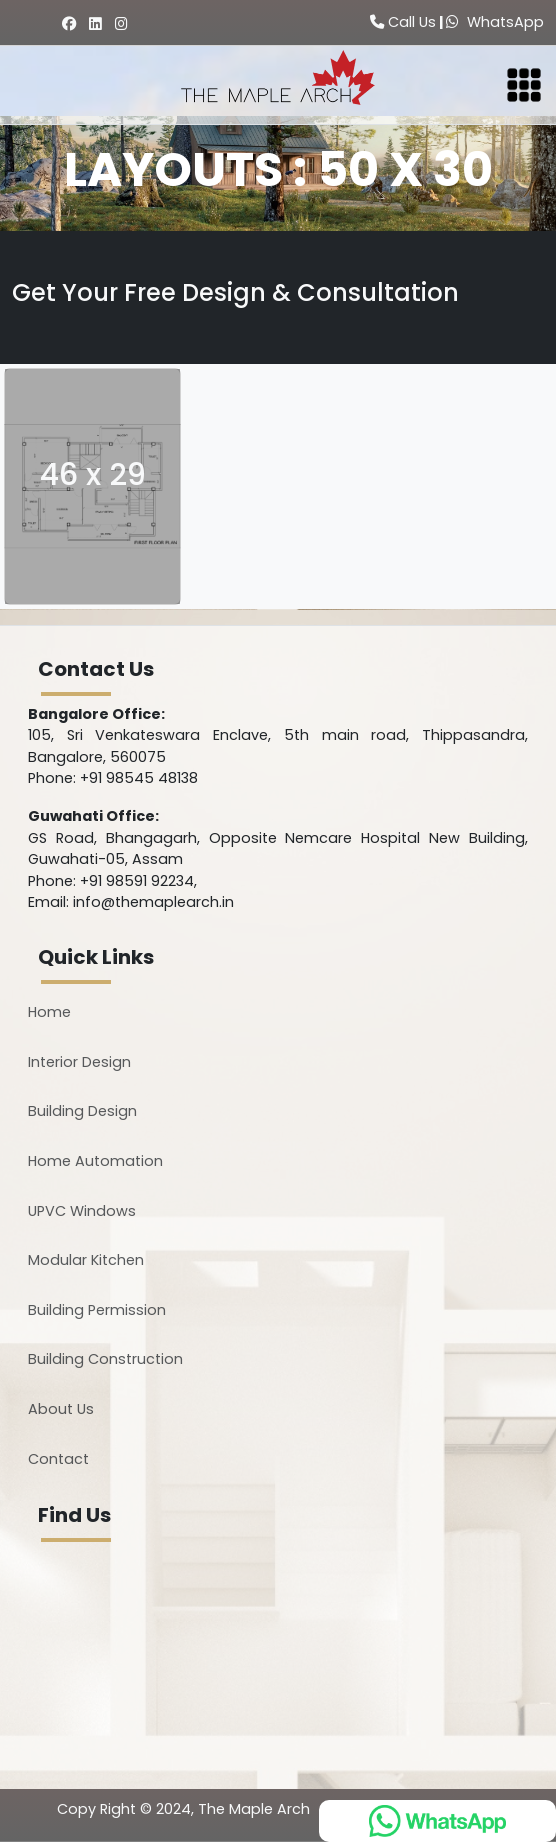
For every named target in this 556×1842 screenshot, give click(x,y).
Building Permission (97, 1310)
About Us (61, 1409)
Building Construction (105, 1359)
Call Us (403, 22)
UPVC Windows (82, 1211)
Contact (58, 1459)
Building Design (82, 1111)
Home (49, 1012)
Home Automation (95, 1161)
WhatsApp (495, 22)
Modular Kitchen (86, 1260)
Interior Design (79, 1062)
